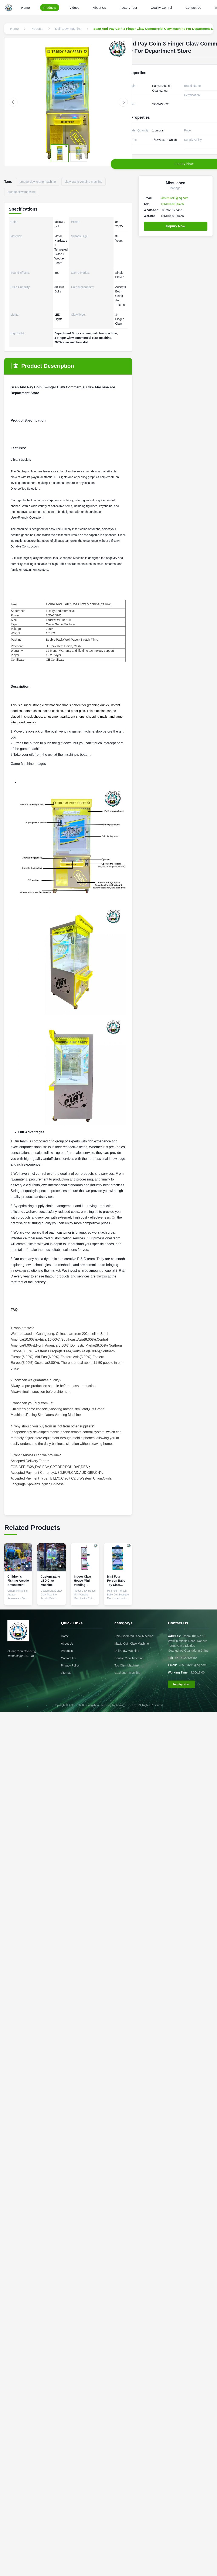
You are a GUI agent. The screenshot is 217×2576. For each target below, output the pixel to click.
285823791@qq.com (174, 198)
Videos (74, 7)
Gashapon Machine (127, 1672)
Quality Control (161, 7)
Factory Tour (128, 7)
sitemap (66, 1672)
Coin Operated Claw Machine (134, 1636)
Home (25, 7)
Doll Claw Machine (127, 1650)
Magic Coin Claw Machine (132, 1643)
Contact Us (193, 7)
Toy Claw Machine (127, 1665)
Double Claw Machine (129, 1658)
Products (49, 7)
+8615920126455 (172, 204)
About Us (99, 7)
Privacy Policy (70, 1665)
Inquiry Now (175, 226)
